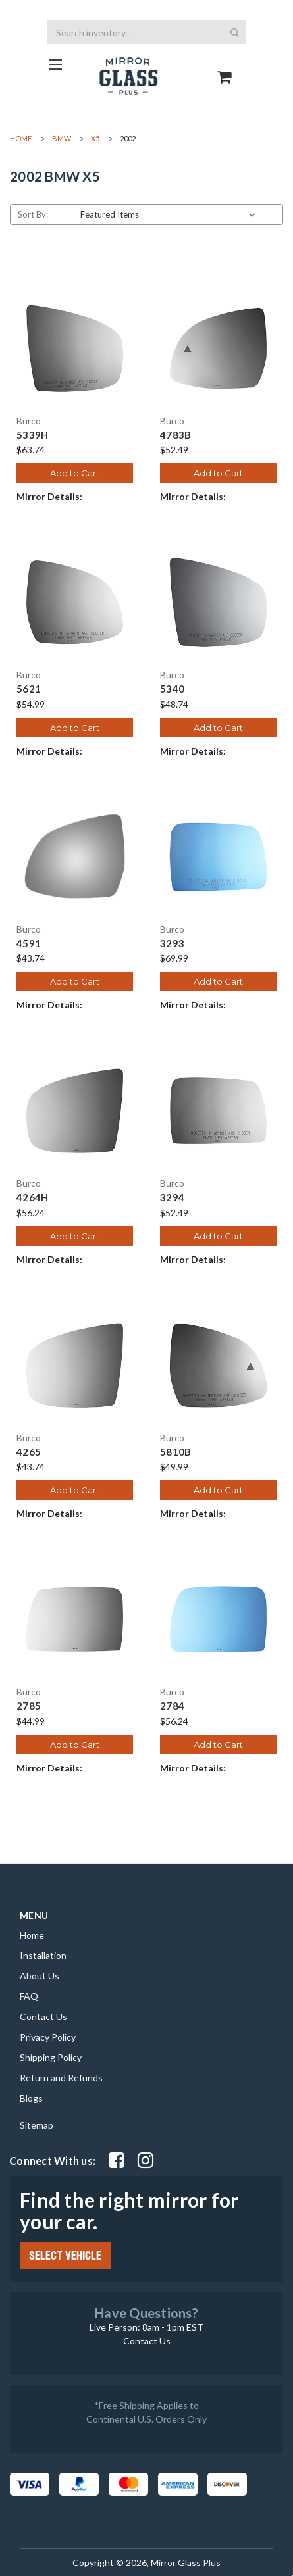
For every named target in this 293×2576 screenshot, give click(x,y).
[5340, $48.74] (218, 602)
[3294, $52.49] (218, 1110)
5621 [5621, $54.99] (28, 689)
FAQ (29, 1996)
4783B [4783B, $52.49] (175, 435)
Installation (43, 1955)
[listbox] (170, 214)
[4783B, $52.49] (218, 348)
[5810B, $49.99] (218, 1365)
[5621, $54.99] (74, 602)
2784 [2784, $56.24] (172, 1706)
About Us (39, 1975)
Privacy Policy (48, 2037)
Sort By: (33, 214)
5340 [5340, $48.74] (172, 689)
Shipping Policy (51, 2057)
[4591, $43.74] (74, 857)
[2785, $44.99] (74, 1619)
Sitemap (36, 2125)
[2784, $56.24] (218, 1619)
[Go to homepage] (55, 64)
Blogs (31, 2098)
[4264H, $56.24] (74, 1110)
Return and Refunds (61, 2077)
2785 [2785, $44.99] (28, 1706)
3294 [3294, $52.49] (172, 1197)
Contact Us (43, 2016)
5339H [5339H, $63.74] (32, 435)
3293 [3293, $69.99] (172, 943)
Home (32, 1935)
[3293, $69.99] (218, 857)
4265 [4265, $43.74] (28, 1452)
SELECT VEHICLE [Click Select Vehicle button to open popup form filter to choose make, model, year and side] (65, 2256)
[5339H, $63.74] (74, 348)
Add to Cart (74, 473)
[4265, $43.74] (74, 1365)
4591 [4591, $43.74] (28, 943)
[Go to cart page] (225, 65)
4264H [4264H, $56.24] (32, 1197)
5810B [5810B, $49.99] (175, 1452)
